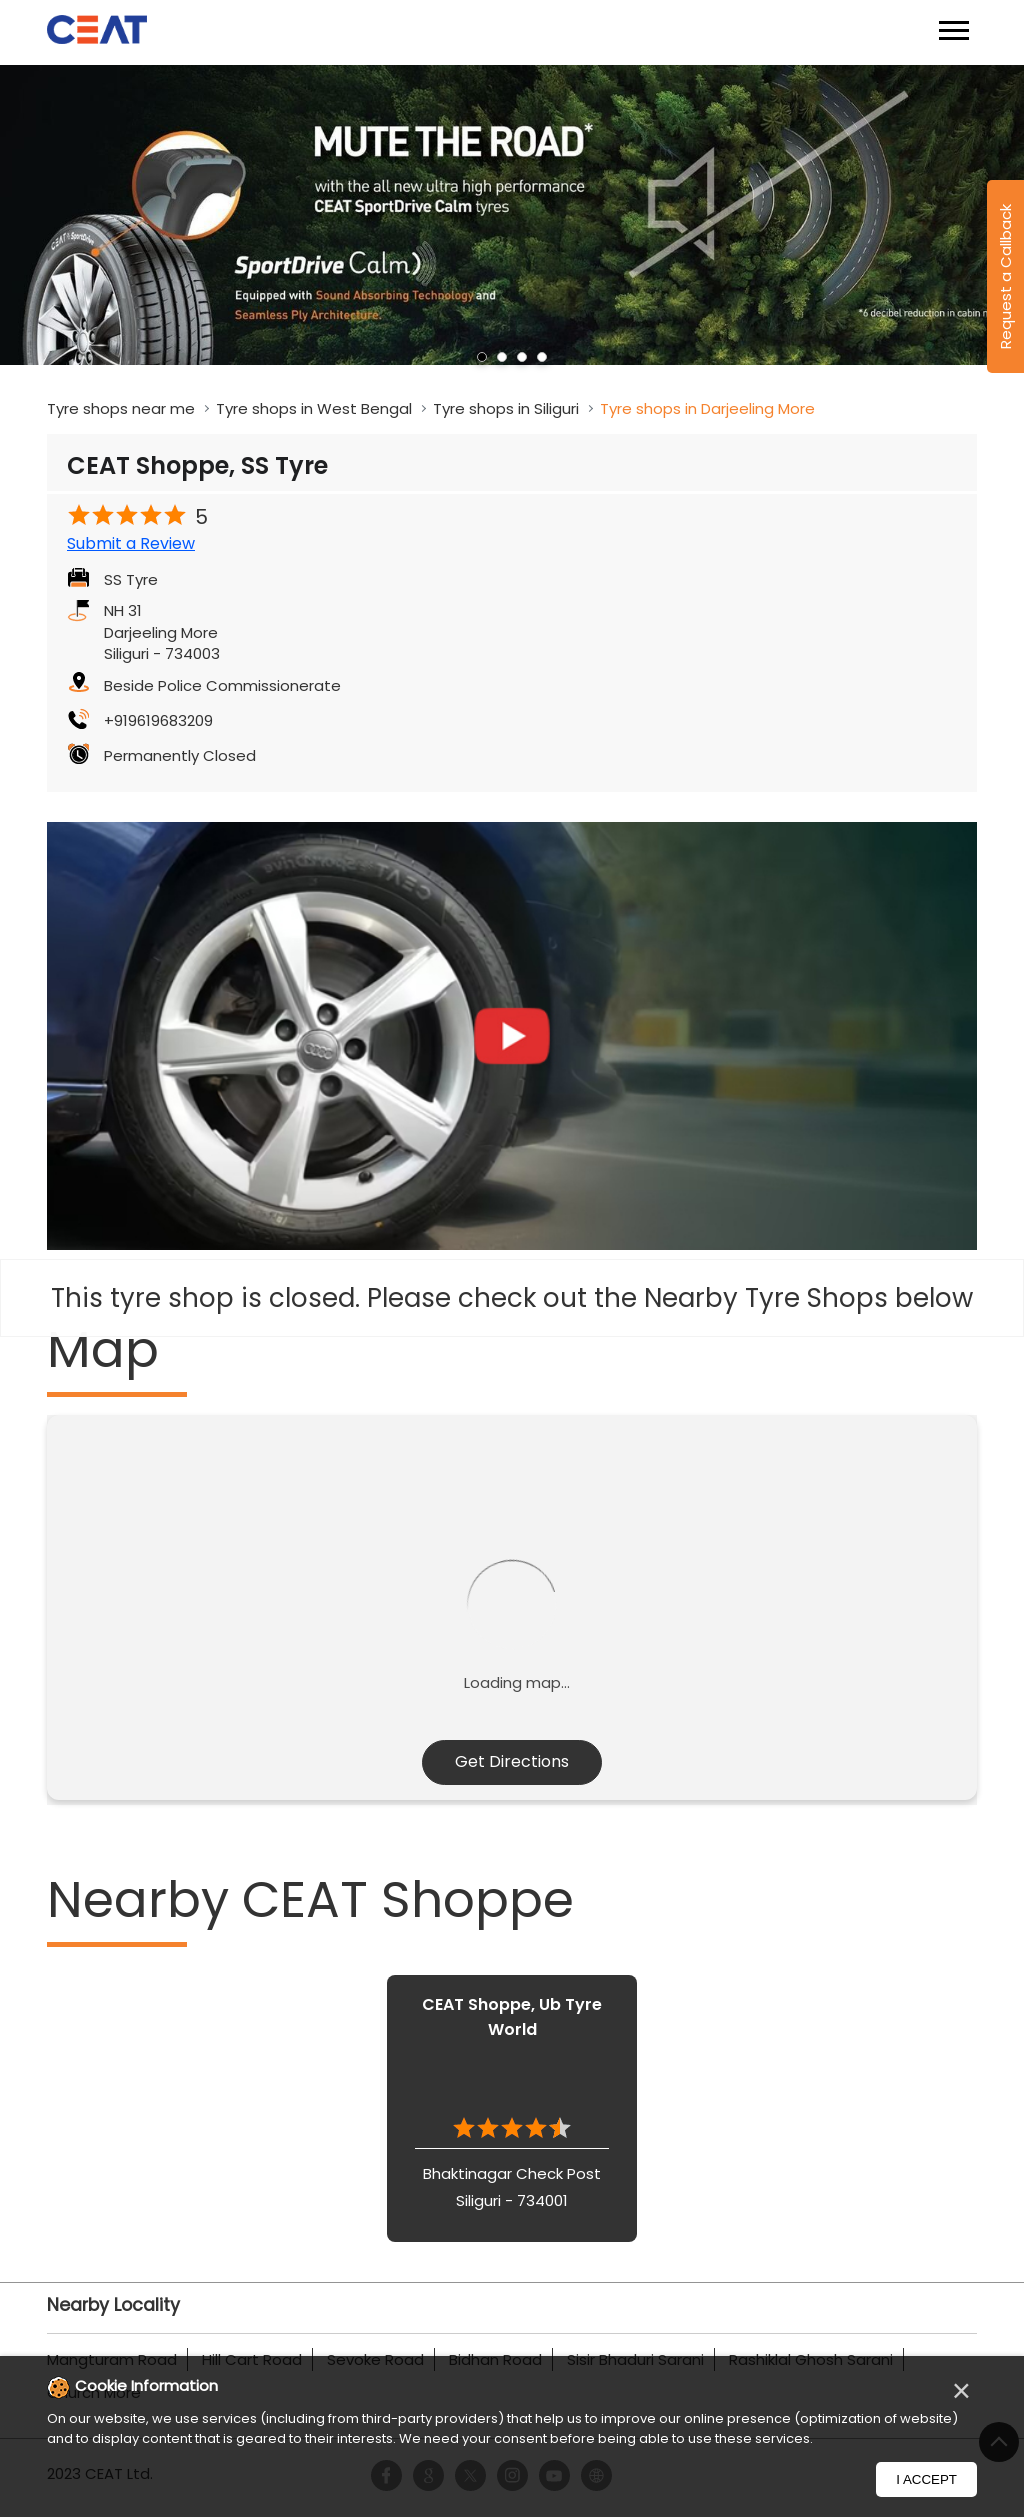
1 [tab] (482, 357)
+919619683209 (158, 720)
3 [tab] (522, 357)
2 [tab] (502, 357)
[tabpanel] (512, 215)
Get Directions (512, 1761)
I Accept (926, 2479)
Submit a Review (131, 544)
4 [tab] (542, 357)
